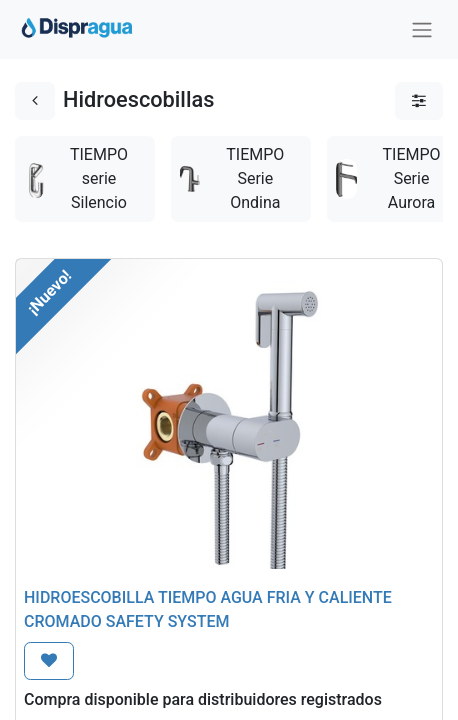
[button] (49, 661)
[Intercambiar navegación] (422, 29)
